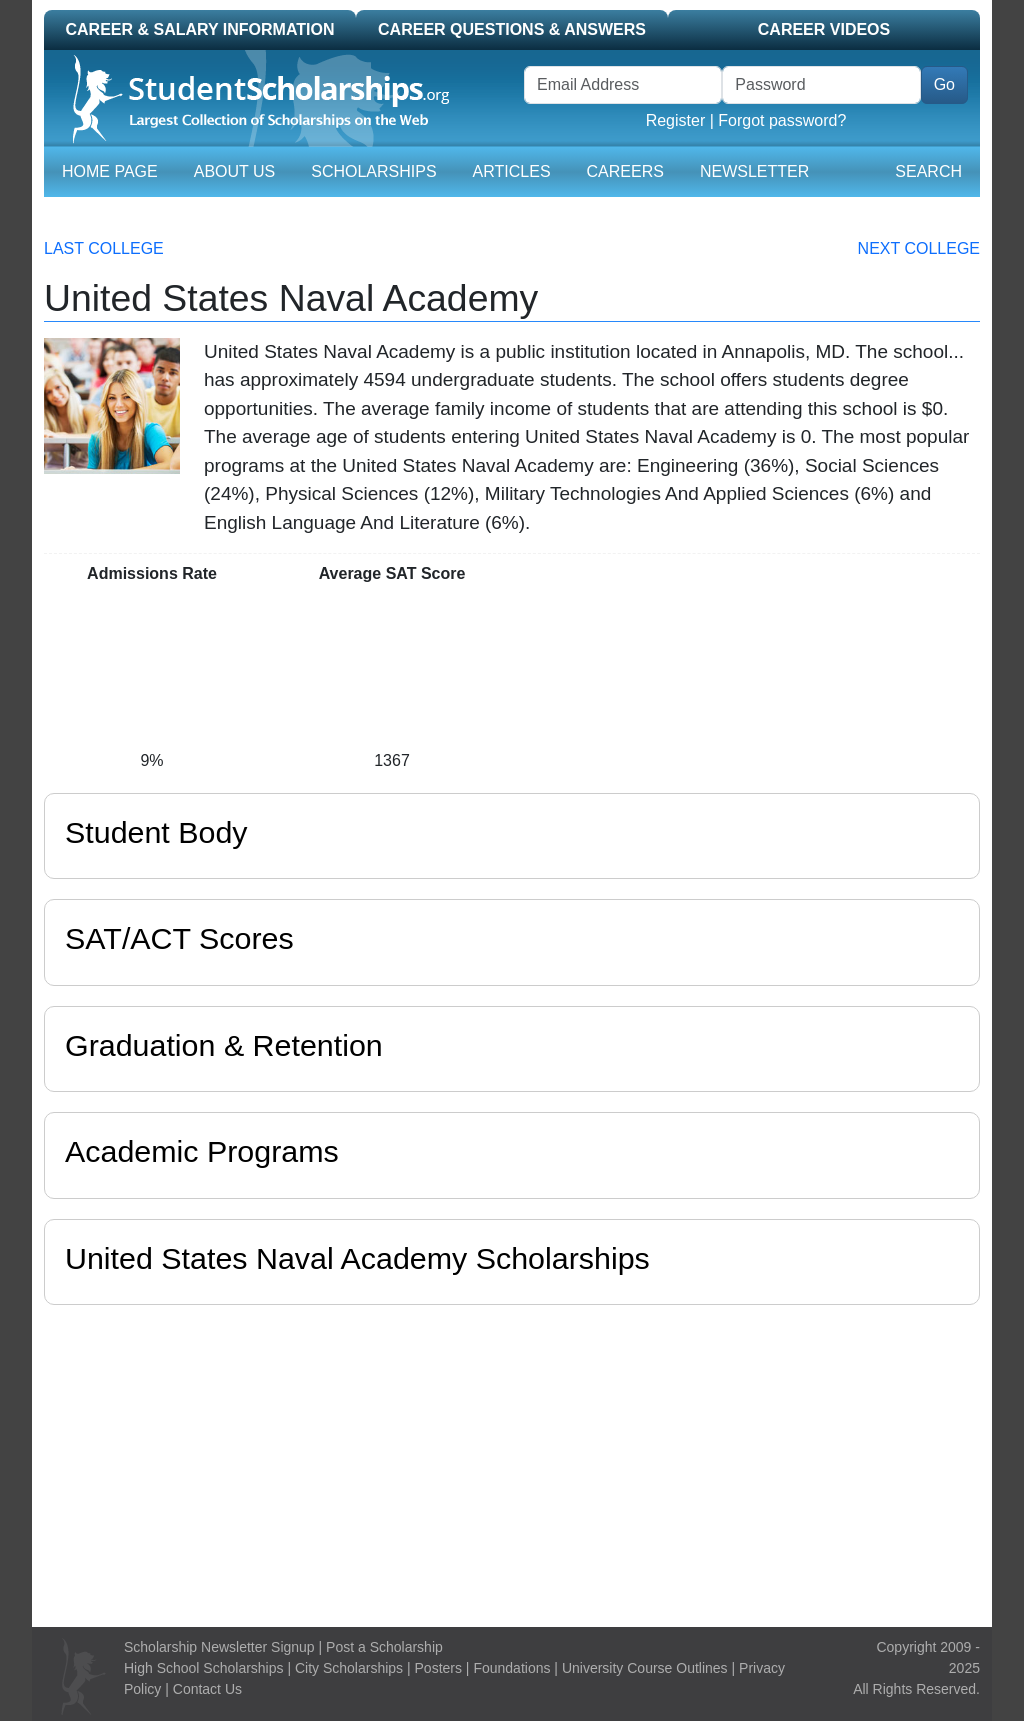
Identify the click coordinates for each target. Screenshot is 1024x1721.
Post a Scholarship (384, 1647)
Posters (438, 1668)
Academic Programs (202, 1151)
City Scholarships (349, 1668)
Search (928, 171)
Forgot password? (782, 120)
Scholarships (373, 171)
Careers (625, 171)
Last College (104, 248)
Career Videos (824, 29)
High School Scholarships (204, 1668)
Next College (919, 248)
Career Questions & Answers (512, 29)
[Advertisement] (512, 1461)
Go (944, 84)
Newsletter (754, 171)
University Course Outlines (645, 1668)
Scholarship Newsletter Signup (219, 1647)
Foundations (511, 1668)
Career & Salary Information (199, 29)
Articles (512, 171)
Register (676, 120)
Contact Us (207, 1689)
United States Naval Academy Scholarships (357, 1258)
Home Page (110, 171)
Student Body (156, 832)
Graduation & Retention (224, 1045)
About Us (235, 171)
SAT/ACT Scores (179, 938)
